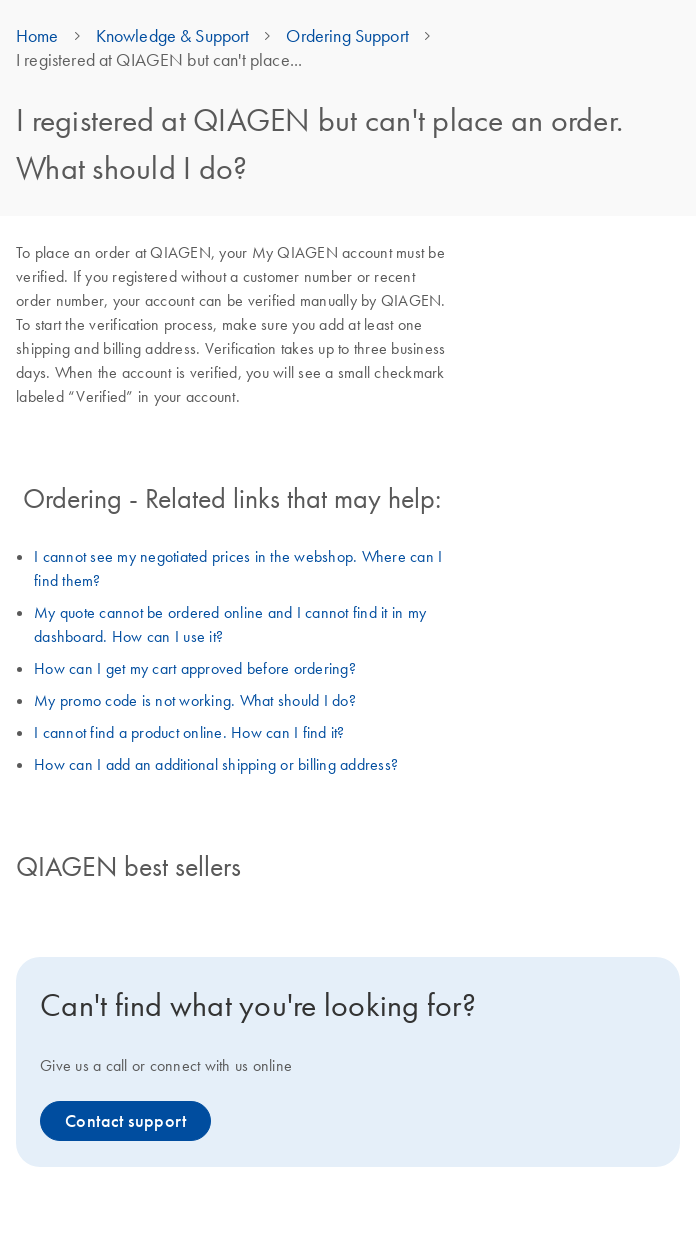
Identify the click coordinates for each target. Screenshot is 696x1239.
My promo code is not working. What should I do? (195, 700)
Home (37, 36)
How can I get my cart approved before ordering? (195, 668)
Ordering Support (347, 36)
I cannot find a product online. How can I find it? (189, 732)
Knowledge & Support (173, 36)
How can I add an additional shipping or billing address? (216, 764)
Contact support (125, 1121)
